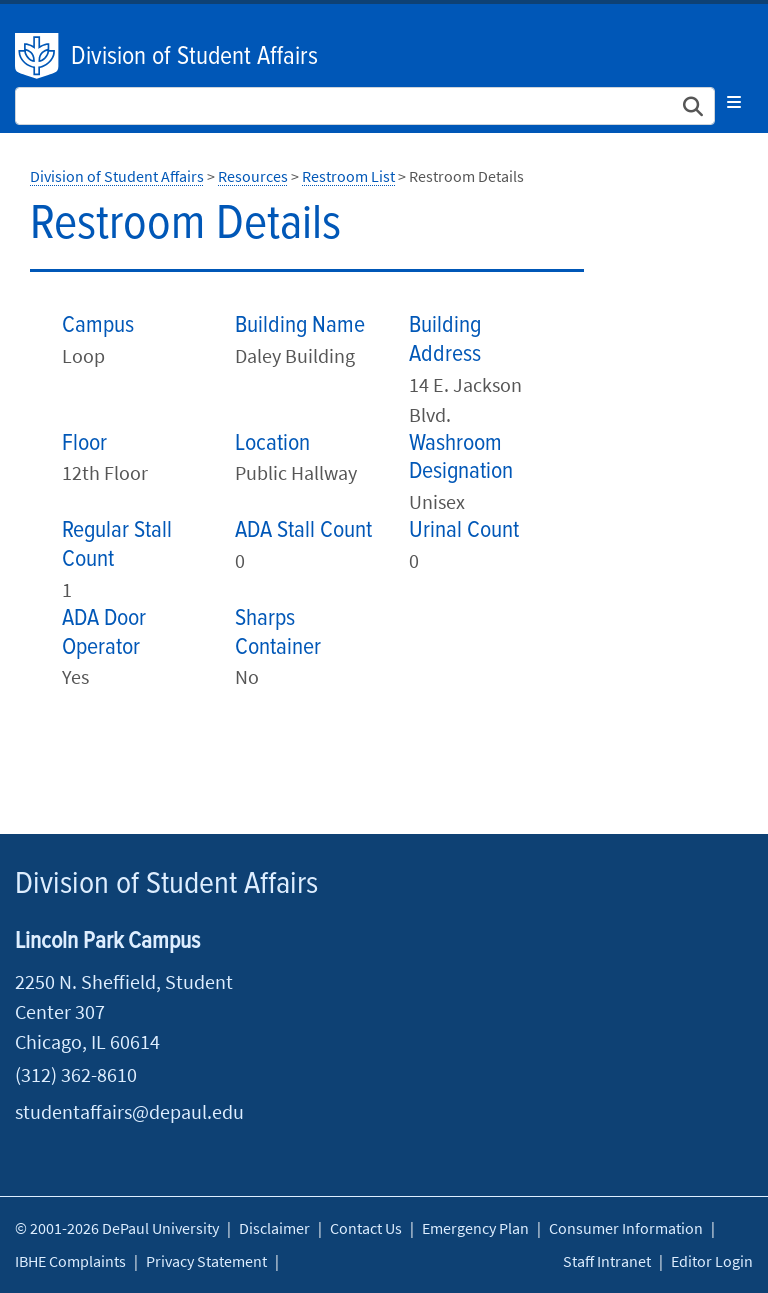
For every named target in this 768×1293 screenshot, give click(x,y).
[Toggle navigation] (734, 102)
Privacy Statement (206, 1261)
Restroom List (348, 176)
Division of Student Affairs (194, 57)
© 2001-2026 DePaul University (117, 1228)
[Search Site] (365, 106)
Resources (253, 176)
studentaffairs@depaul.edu (129, 1111)
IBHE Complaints (70, 1261)
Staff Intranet (607, 1261)
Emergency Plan (475, 1228)
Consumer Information (626, 1228)
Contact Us (366, 1228)
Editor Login (712, 1261)
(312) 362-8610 (76, 1074)
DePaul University (38, 56)
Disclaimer (274, 1228)
